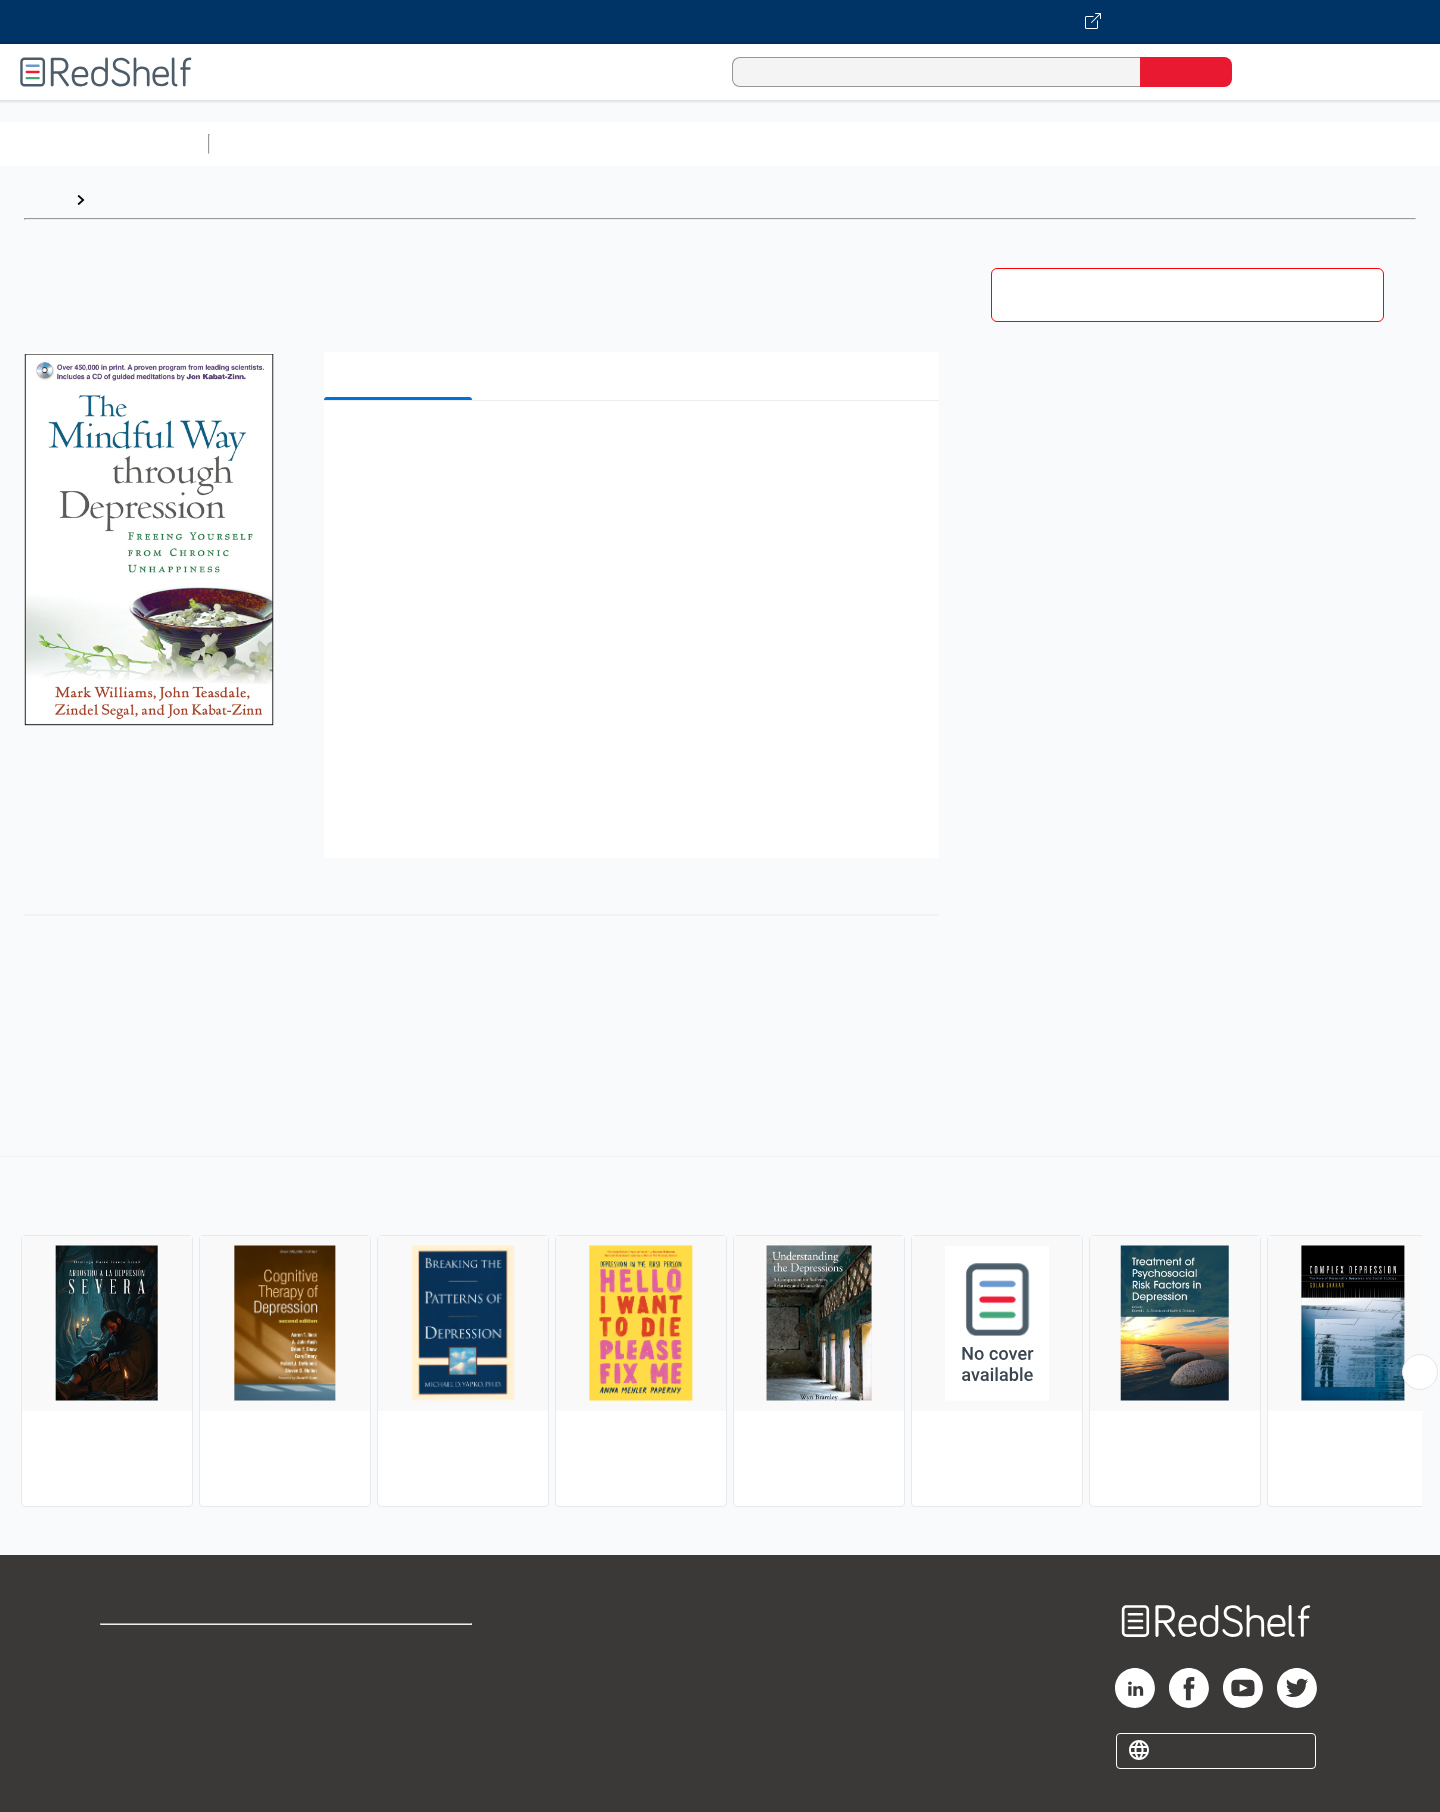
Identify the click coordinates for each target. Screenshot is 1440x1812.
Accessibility (396, 1712)
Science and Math (392, 143)
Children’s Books (1327, 143)
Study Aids (270, 143)
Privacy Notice (155, 1712)
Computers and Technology (571, 143)
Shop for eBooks (164, 1648)
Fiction (1130, 143)
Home (45, 199)
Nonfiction (1211, 143)
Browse (123, 199)
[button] (635, 446)
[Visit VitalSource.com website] (720, 22)
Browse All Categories (104, 143)
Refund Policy (400, 1680)
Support (130, 1680)
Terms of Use (400, 1648)
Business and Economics (776, 143)
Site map (133, 1744)
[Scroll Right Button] (1420, 1372)
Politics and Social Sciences (985, 143)
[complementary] (720, 1334)
